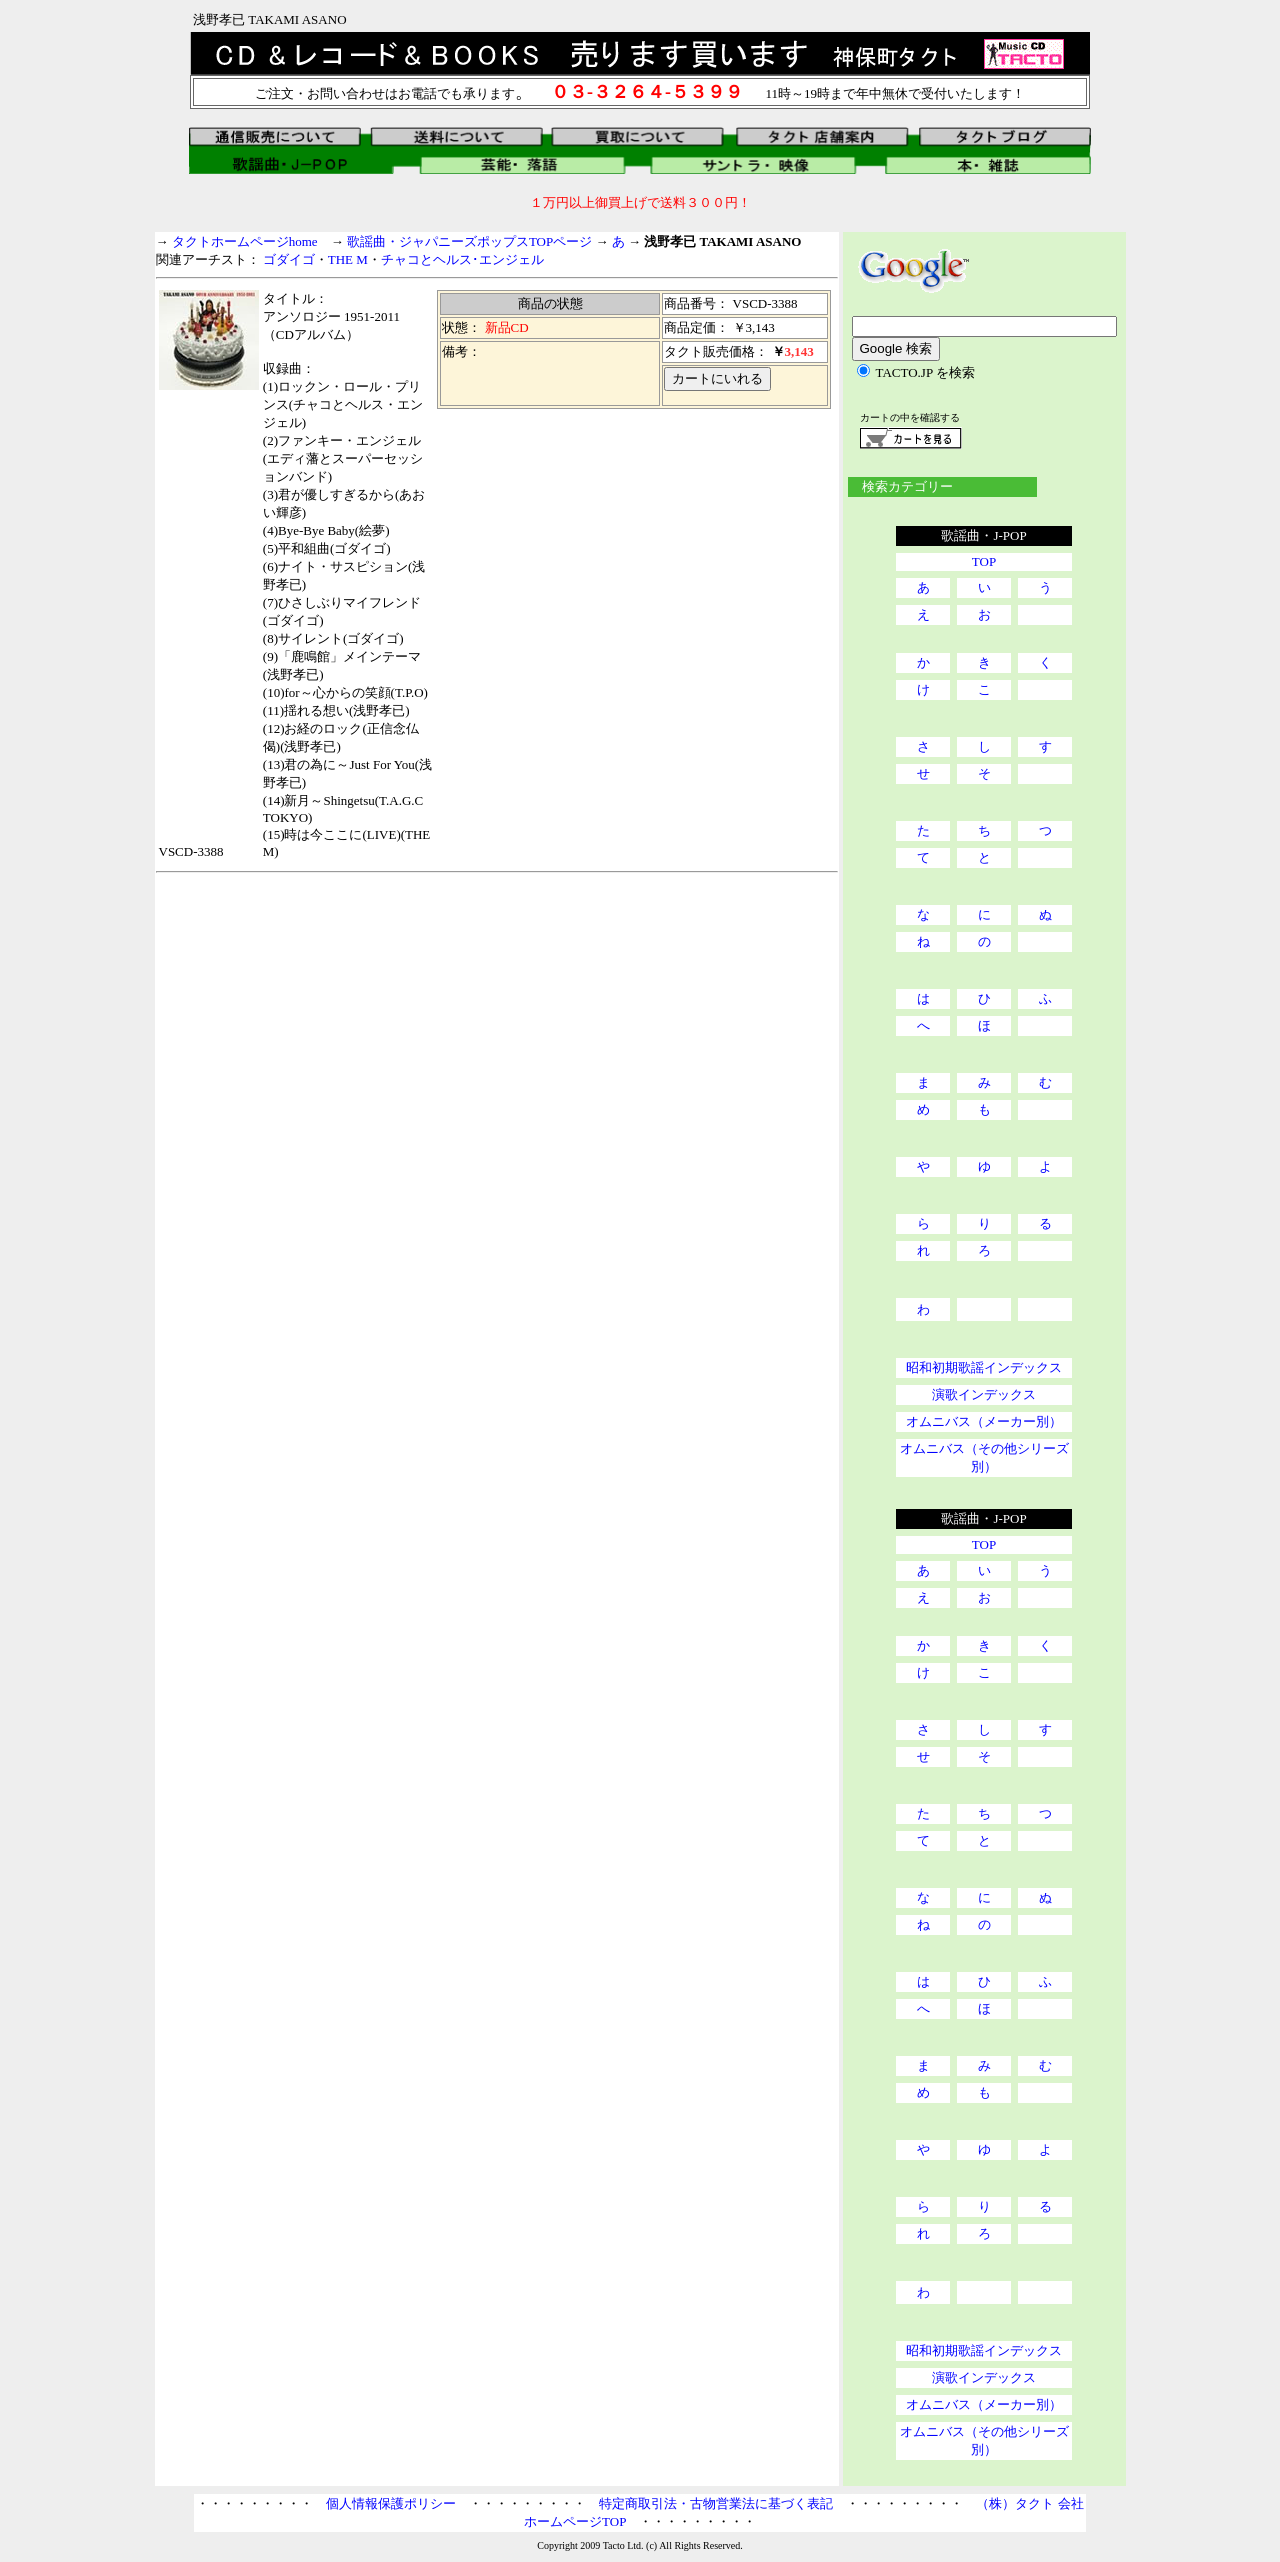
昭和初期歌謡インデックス (984, 1367)
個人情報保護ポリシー (391, 2503)
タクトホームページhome (245, 241)
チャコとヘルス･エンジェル (462, 259)
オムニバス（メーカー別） (984, 1421)
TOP (984, 561)
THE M (348, 259)
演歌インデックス (984, 1394)
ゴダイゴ (289, 259)
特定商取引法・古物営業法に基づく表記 (716, 2503)
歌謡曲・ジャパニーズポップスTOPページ (469, 241)
